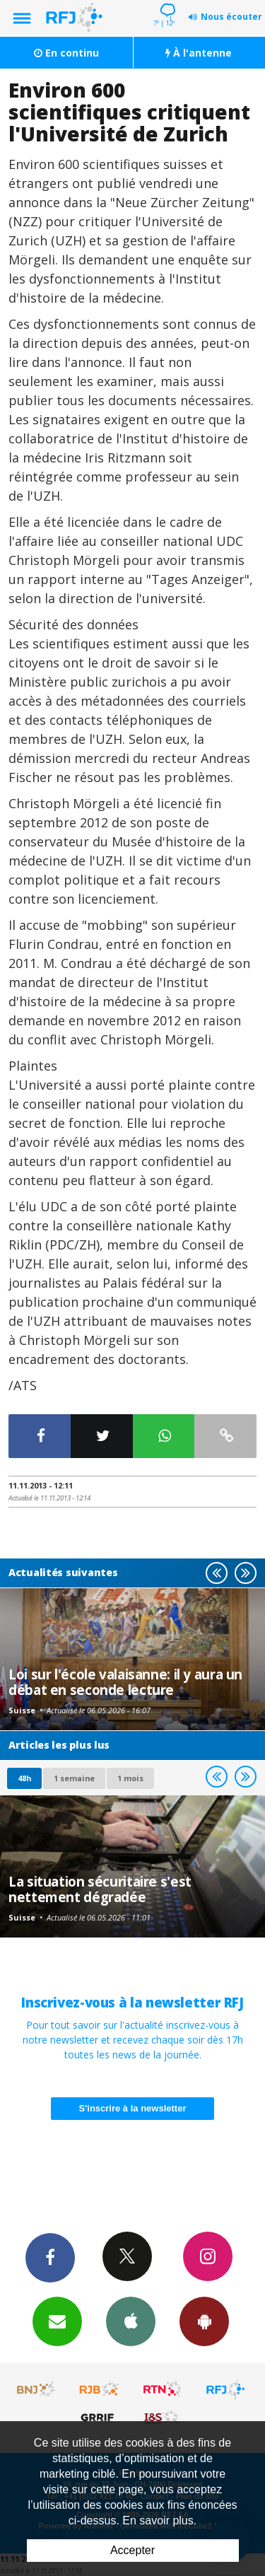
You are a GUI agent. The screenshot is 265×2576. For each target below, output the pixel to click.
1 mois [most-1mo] (130, 1778)
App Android (204, 2321)
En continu (66, 52)
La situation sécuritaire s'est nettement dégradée (100, 1889)
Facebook (50, 2257)
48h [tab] (24, 1778)
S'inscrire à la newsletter (133, 2108)
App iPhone (130, 2321)
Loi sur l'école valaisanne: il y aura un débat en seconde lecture (125, 1681)
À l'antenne (198, 52)
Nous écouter (231, 17)
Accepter (132, 2550)
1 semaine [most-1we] (74, 1778)
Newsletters (57, 2321)
